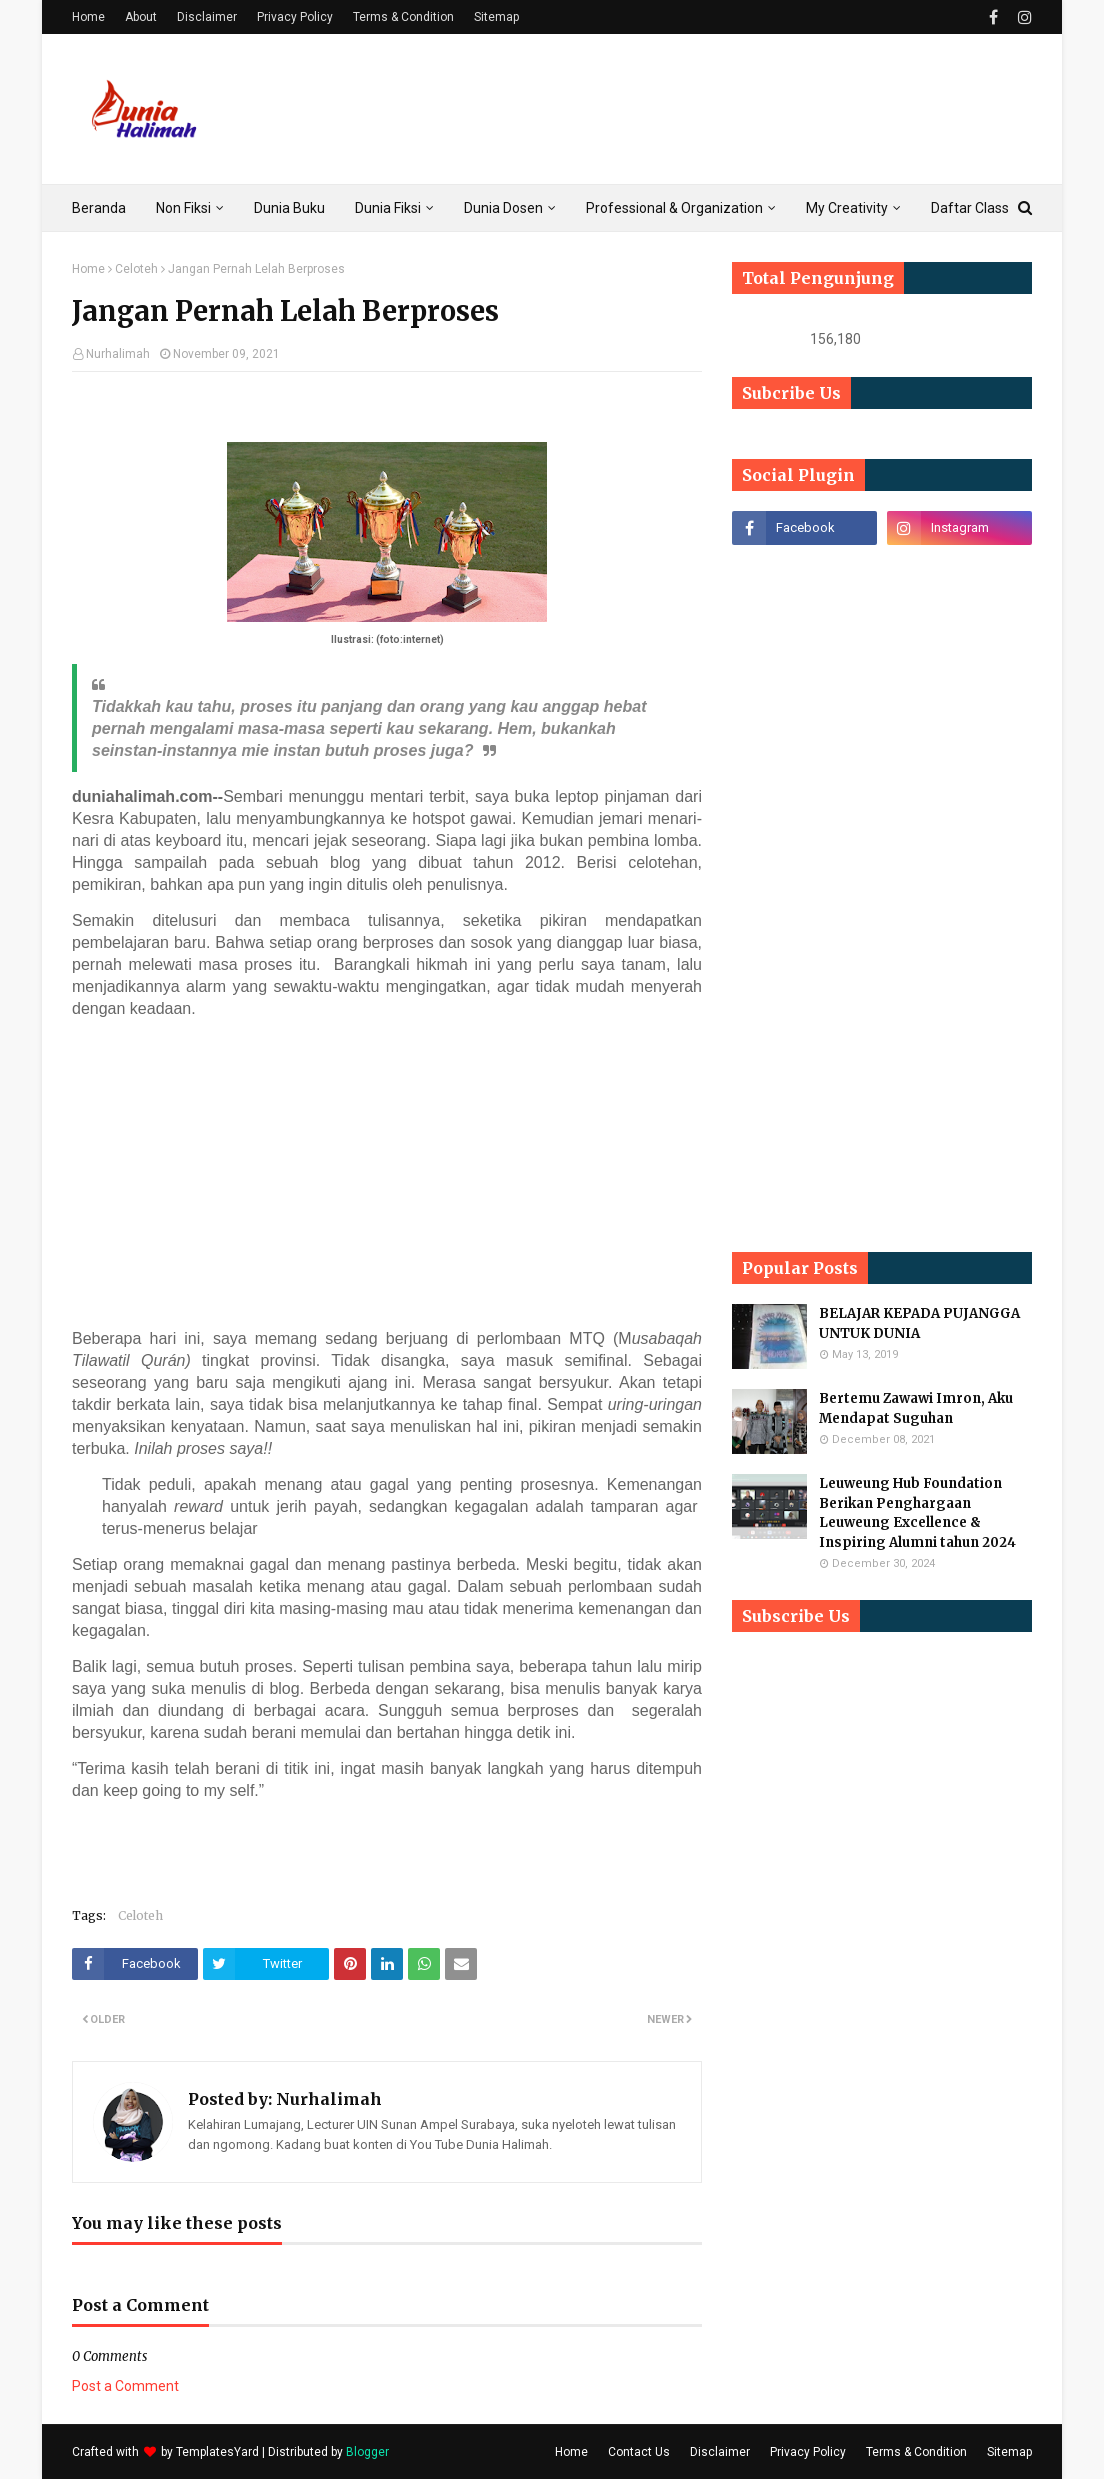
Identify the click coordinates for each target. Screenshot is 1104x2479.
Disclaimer (207, 17)
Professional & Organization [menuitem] (674, 208)
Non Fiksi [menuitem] (183, 208)
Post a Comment (125, 2386)
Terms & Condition (403, 17)
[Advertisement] (393, 1174)
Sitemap (496, 17)
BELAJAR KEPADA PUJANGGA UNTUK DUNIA (919, 1323)
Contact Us (639, 2452)
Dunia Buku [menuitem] (289, 208)
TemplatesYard (217, 2452)
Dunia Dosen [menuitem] (503, 208)
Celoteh (136, 269)
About (141, 17)
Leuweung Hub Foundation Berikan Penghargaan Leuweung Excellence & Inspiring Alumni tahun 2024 (917, 1513)
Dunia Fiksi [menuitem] (388, 208)
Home (88, 17)
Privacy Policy (295, 17)
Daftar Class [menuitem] (970, 208)
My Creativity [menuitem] (847, 208)
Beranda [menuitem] (99, 208)
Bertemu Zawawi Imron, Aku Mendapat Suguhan (916, 1408)
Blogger (367, 2452)
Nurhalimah (118, 354)
